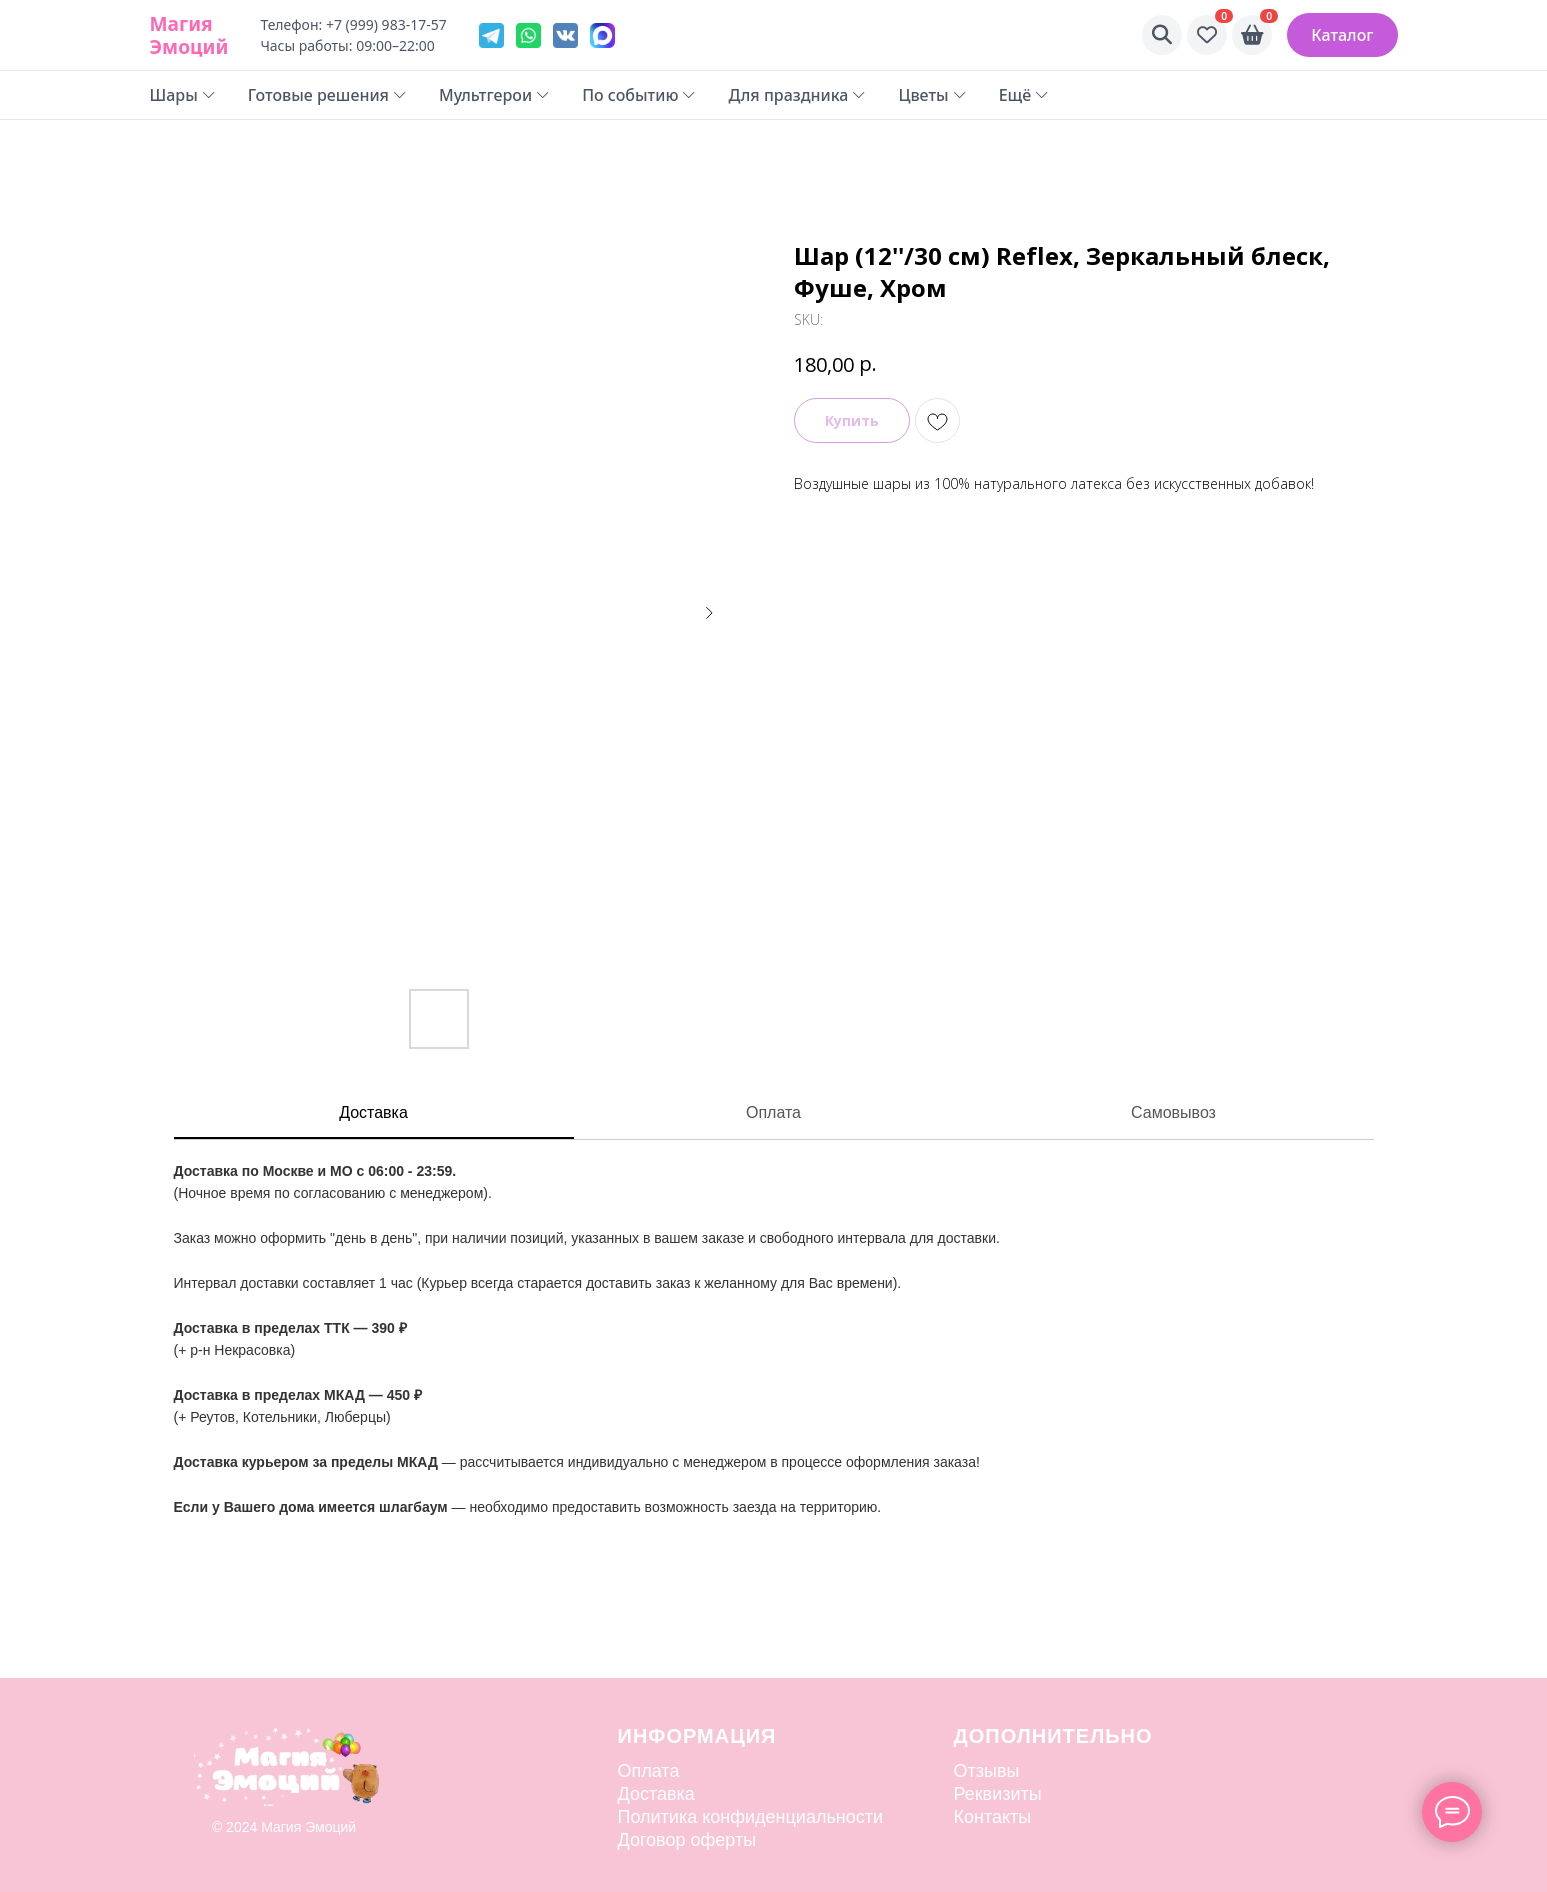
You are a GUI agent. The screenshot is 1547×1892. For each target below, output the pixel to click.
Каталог (1342, 35)
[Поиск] (1162, 35)
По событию (639, 95)
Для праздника (797, 95)
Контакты (993, 1817)
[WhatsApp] (528, 35)
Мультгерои (494, 95)
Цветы (932, 95)
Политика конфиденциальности (751, 1817)
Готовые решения (327, 95)
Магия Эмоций (189, 35)
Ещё (1024, 95)
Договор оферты (687, 1840)
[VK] (565, 35)
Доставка (373, 1112)
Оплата (773, 1112)
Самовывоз (1173, 1112)
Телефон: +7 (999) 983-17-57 (353, 24)
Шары (183, 95)
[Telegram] (491, 35)
